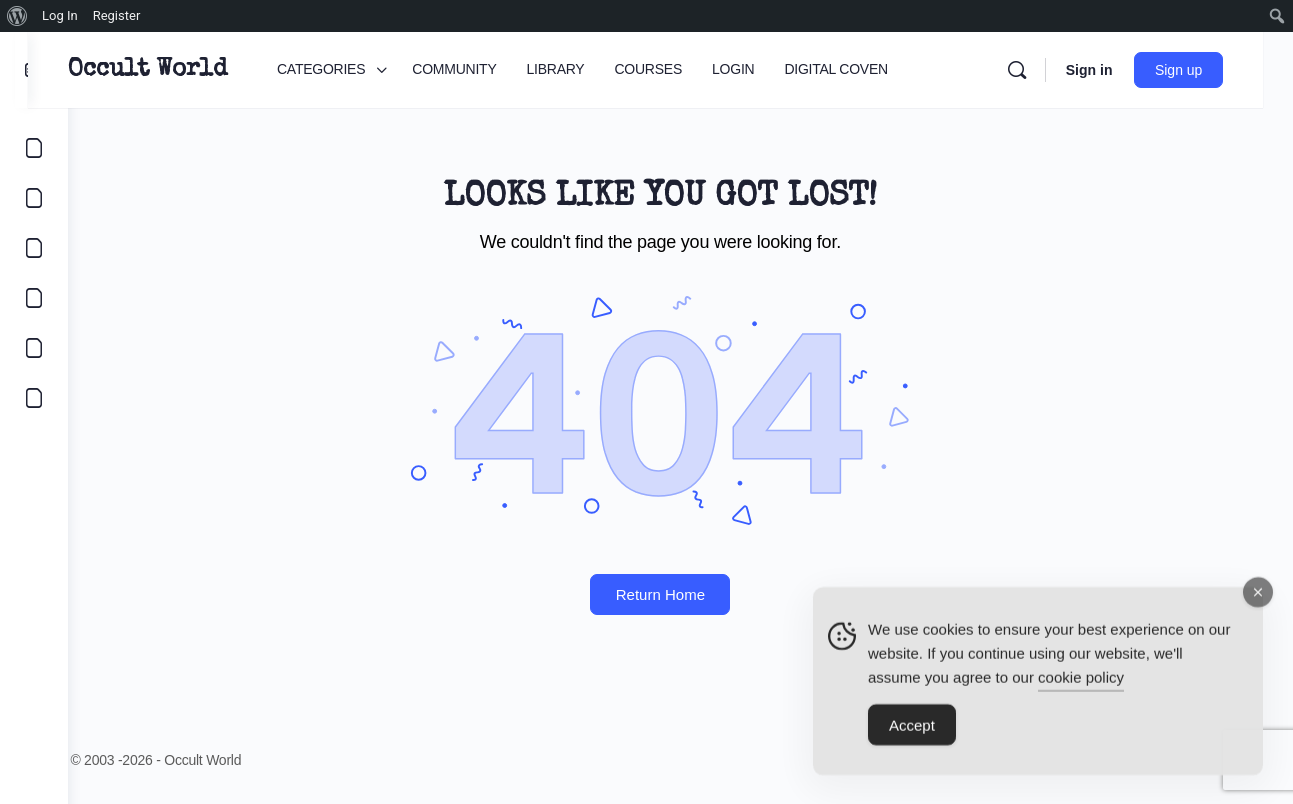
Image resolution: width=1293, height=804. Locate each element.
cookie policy (1081, 685)
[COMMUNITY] (34, 198)
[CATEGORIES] (34, 148)
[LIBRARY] (34, 248)
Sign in (1118, 70)
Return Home (680, 594)
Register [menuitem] (117, 15)
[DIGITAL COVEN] (34, 398)
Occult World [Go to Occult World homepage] (187, 70)
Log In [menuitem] (60, 15)
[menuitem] (17, 16)
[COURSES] (34, 298)
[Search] (1046, 70)
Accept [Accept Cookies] (912, 733)
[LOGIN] (34, 348)
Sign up (1208, 70)
